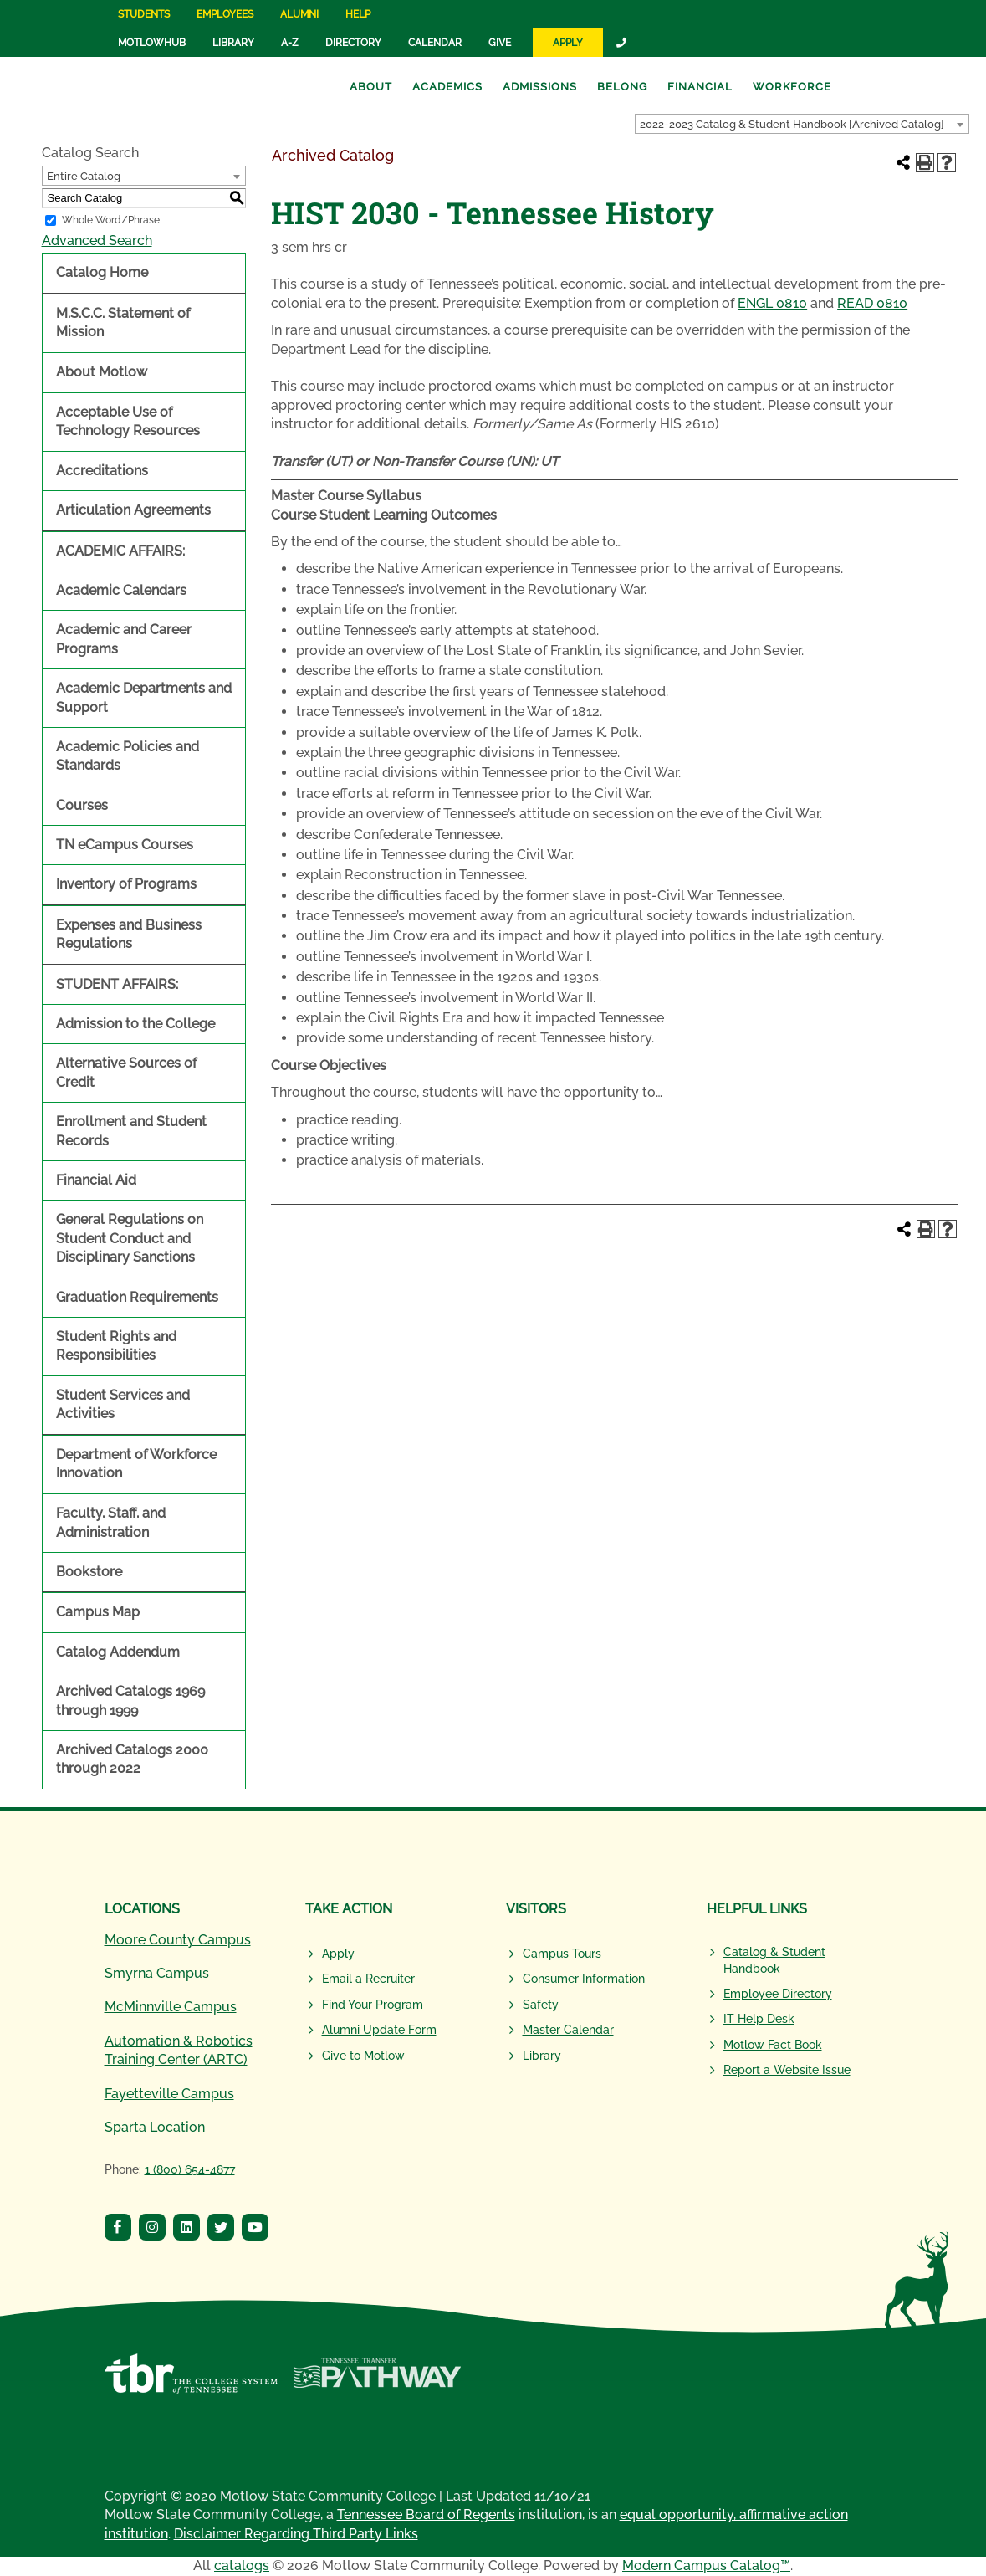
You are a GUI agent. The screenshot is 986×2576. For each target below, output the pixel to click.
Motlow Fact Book (772, 2044)
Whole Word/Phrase (111, 220)
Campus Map (98, 1612)
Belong (622, 86)
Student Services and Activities (123, 1404)
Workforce (792, 86)
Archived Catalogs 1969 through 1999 (130, 1700)
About (371, 86)
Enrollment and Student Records (131, 1131)
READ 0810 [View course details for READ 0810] (872, 303)
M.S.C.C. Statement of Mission (123, 322)
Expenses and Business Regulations (129, 934)
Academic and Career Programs (124, 639)
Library (233, 43)
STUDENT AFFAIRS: (117, 984)
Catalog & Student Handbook (774, 1960)
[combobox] (802, 124)
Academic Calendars (121, 590)
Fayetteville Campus (169, 2094)
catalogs (241, 2565)
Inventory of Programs (126, 884)
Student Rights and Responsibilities (116, 1346)
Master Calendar (568, 2029)
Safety (541, 2004)
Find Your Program (372, 2004)
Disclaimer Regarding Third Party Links (296, 2534)
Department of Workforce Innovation (136, 1464)
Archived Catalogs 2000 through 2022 (132, 1759)
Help (357, 14)
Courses (82, 805)
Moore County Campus (178, 1940)
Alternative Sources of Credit (126, 1072)
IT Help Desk (758, 2018)
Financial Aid (96, 1180)
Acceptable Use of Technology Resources (128, 421)
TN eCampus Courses (124, 845)
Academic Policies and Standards (127, 756)
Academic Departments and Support (144, 697)
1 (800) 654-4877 (190, 2169)
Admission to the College (135, 1024)
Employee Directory (777, 1993)
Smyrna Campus (157, 1973)
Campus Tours (562, 1953)
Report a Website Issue (787, 2070)
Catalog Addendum (118, 1652)
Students (144, 14)
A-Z (290, 43)
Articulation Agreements (133, 510)
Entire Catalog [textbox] (83, 176)
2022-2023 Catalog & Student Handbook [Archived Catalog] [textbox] (792, 124)
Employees (225, 14)
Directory (353, 43)
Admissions (540, 86)
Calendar (435, 43)
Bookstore (89, 1572)
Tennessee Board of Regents (426, 2514)
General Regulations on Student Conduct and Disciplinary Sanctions (129, 1238)
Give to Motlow (363, 2055)
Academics (447, 86)
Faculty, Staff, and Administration (111, 1522)
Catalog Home (102, 272)
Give (499, 43)
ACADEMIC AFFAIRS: (120, 551)
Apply (568, 43)
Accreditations (102, 471)
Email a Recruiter (368, 1978)
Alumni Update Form (379, 2029)
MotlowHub (152, 43)
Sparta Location (155, 2127)
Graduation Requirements (137, 1297)
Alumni (299, 14)
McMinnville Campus (171, 2007)
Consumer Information (584, 1978)
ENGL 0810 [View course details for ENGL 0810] (772, 303)
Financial (700, 86)
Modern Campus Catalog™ (706, 2565)
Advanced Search (97, 240)
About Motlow (101, 372)
